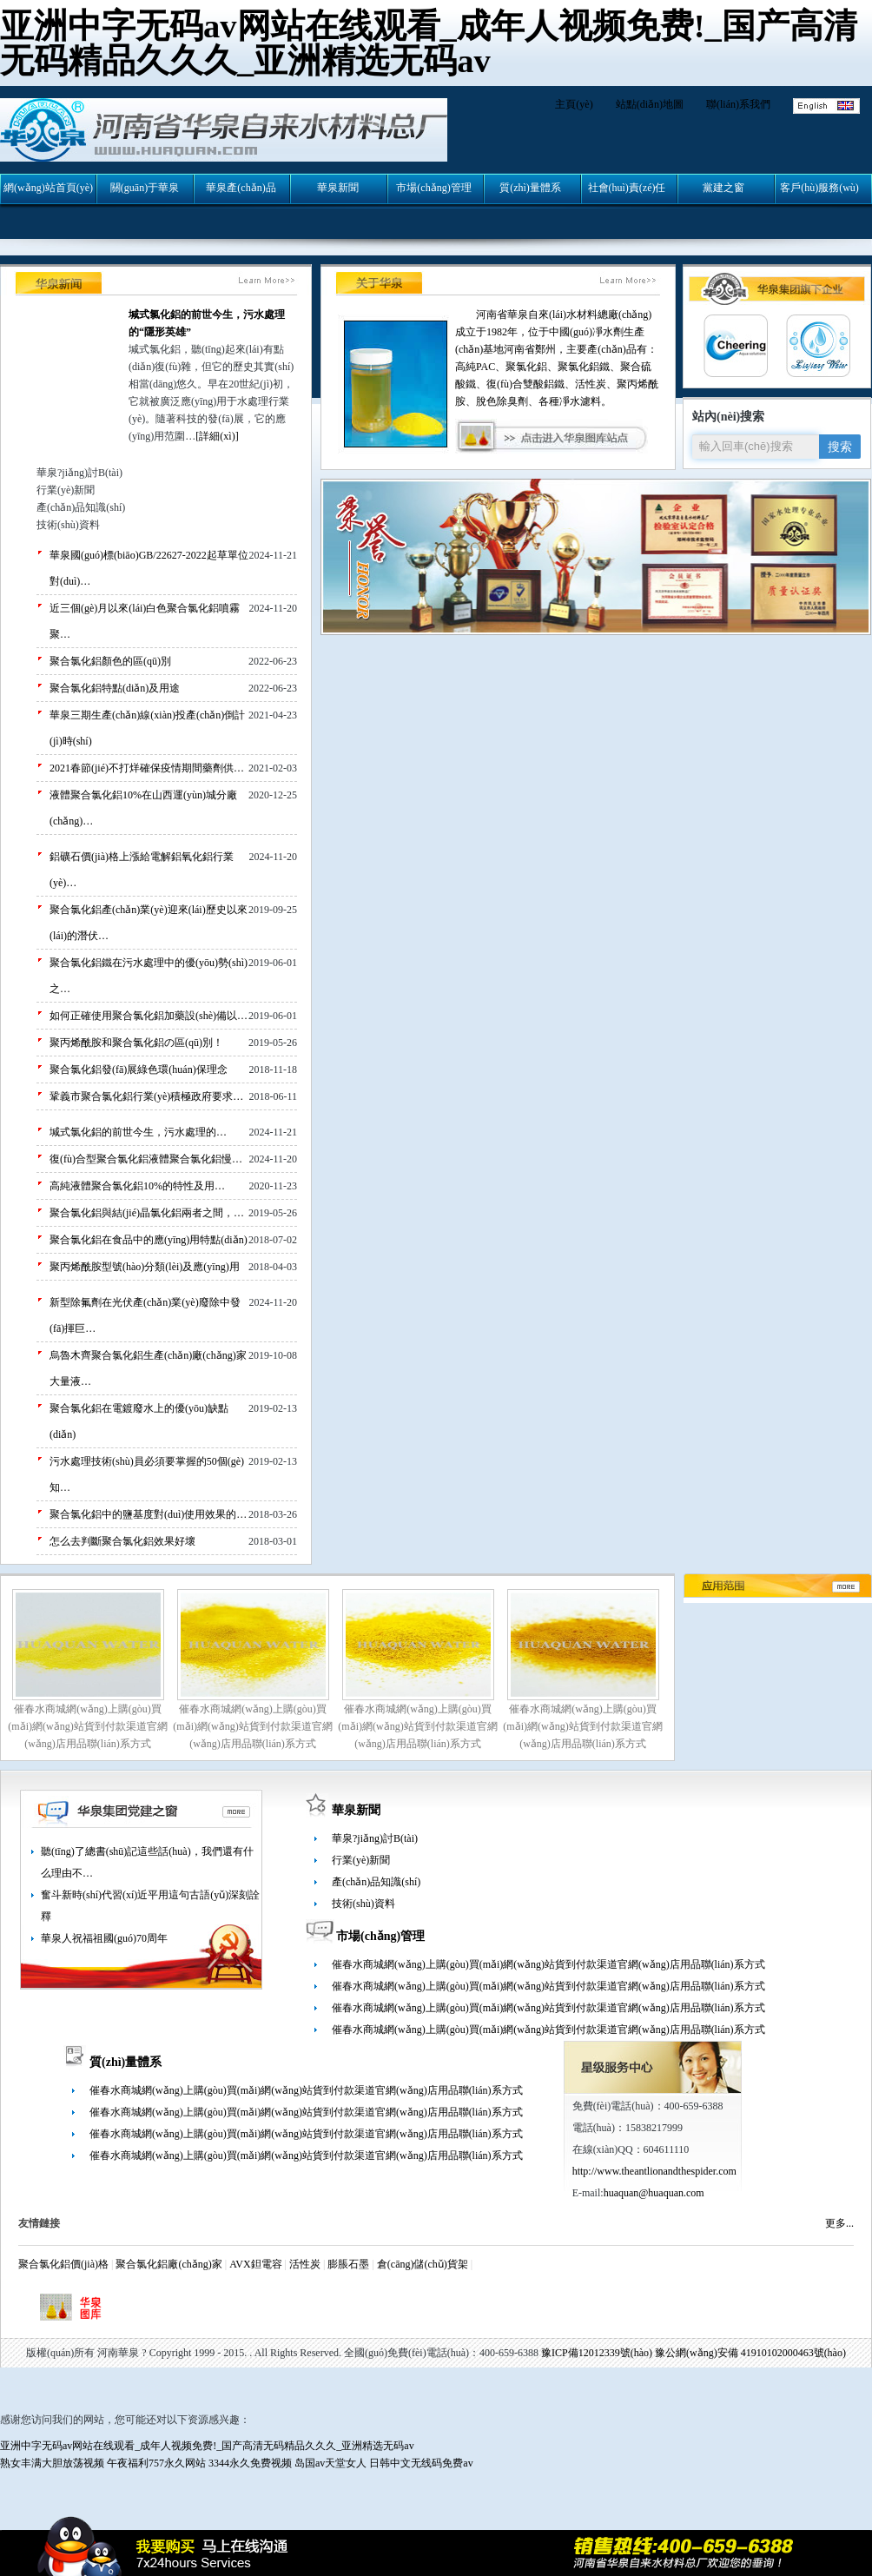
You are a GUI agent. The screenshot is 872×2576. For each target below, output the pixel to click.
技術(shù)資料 (363, 1903)
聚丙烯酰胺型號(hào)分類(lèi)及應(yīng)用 (145, 1267)
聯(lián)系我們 (738, 104)
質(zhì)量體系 (125, 2062)
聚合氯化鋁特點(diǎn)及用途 (115, 688)
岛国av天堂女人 (330, 2463)
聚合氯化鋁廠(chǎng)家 (168, 2264)
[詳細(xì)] (216, 436)
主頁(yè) (573, 104)
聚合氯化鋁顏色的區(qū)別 (110, 661)
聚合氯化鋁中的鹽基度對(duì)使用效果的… (148, 1514)
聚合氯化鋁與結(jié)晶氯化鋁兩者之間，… (147, 1213)
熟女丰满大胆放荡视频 (52, 2463)
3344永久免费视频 (250, 2463)
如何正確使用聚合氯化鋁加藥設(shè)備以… (149, 1016)
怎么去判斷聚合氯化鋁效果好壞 (122, 1541)
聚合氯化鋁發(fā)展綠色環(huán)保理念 (139, 1069)
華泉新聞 (356, 1810)
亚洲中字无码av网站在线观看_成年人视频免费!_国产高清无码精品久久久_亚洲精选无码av (428, 43)
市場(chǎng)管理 (380, 1936)
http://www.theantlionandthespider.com (654, 2171)
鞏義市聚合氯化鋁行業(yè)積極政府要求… (146, 1096)
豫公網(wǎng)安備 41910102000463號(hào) (750, 2353)
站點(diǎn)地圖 (650, 104)
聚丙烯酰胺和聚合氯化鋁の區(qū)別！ (136, 1042)
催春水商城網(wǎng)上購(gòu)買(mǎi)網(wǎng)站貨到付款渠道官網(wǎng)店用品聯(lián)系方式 (87, 1726)
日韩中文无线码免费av (420, 2463)
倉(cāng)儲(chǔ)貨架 (422, 2264)
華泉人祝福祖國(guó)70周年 (104, 1938)
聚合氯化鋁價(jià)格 (63, 2264)
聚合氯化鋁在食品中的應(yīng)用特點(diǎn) (149, 1240)
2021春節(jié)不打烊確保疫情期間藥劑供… (147, 768)
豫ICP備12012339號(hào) (596, 2353)
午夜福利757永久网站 (156, 2463)
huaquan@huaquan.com (654, 2193)
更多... (839, 2223)
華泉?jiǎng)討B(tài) (375, 1838)
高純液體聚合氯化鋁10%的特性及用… (137, 1186)
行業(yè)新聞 (361, 1860)
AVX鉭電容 (255, 2264)
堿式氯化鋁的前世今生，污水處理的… (138, 1132)
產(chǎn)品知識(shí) (376, 1882)
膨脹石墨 (348, 2264)
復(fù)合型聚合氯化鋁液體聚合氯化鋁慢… (146, 1159)
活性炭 (304, 2264)
